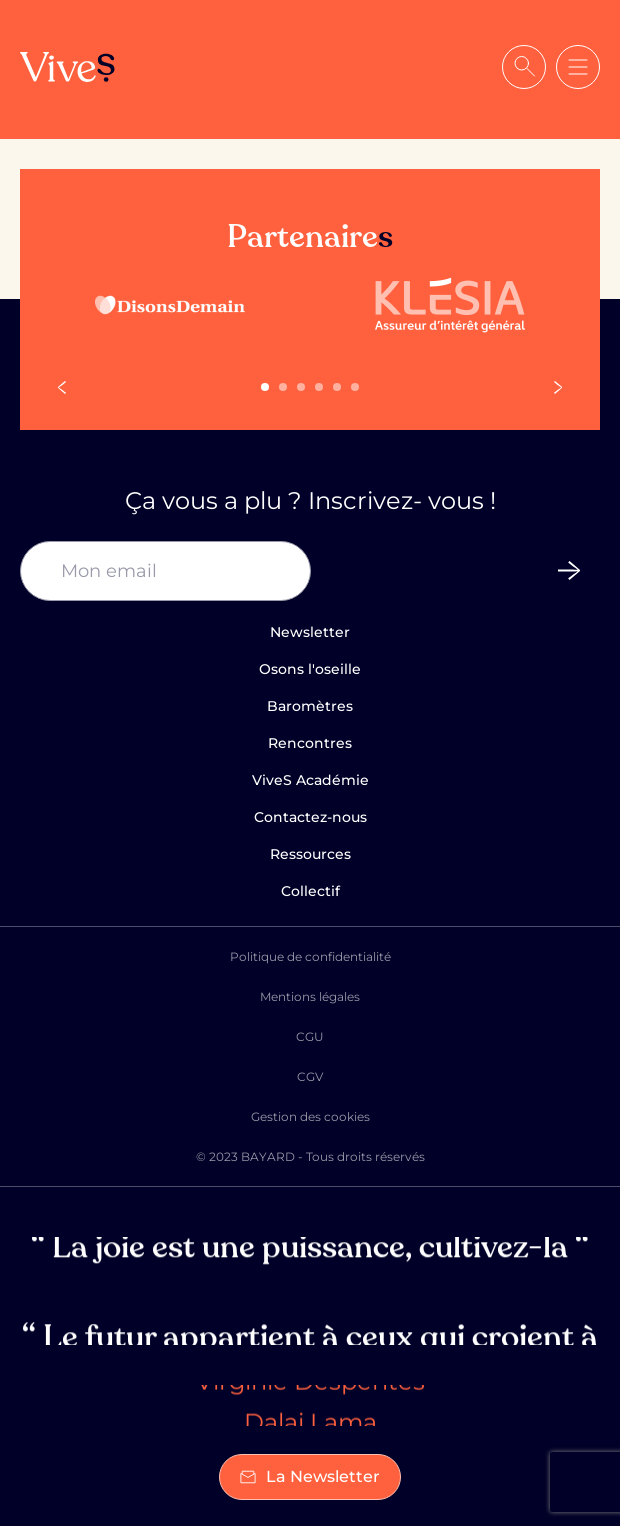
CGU (310, 1036)
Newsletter (310, 632)
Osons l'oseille (310, 669)
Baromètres (310, 706)
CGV (310, 1076)
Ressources (310, 854)
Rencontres (310, 743)
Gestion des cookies (310, 1116)
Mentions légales (310, 996)
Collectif (310, 891)
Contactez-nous (310, 817)
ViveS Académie (310, 780)
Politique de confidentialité (310, 956)
